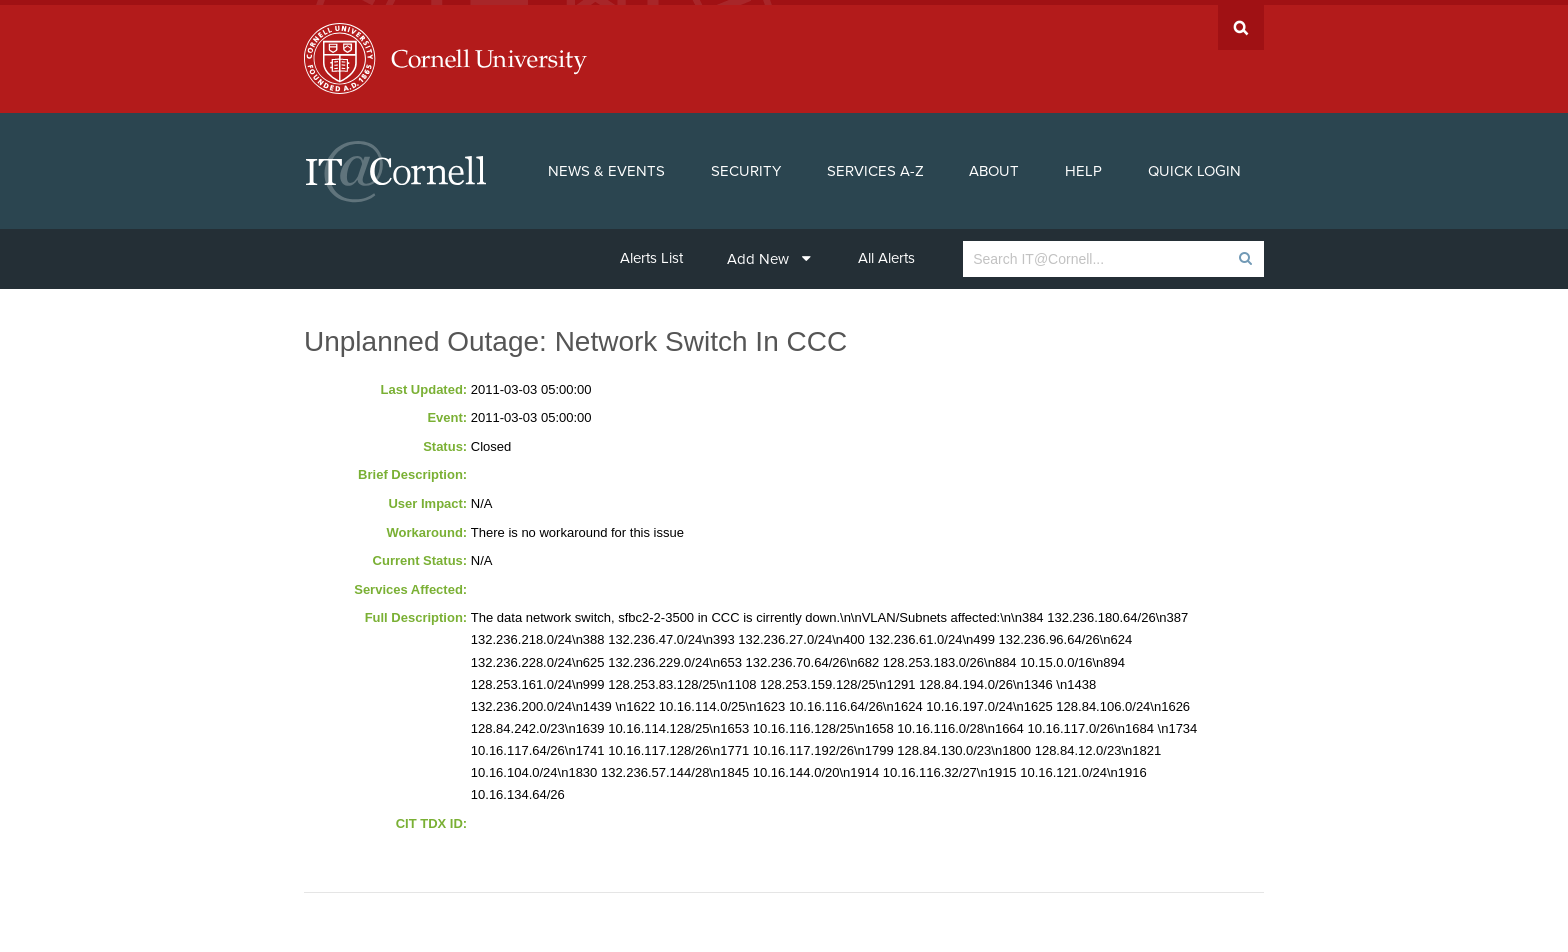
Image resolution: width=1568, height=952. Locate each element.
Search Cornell (1241, 22)
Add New (769, 254)
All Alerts (886, 253)
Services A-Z (875, 166)
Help (1083, 166)
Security (746, 166)
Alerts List (651, 253)
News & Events (606, 166)
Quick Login (1194, 166)
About (994, 166)
